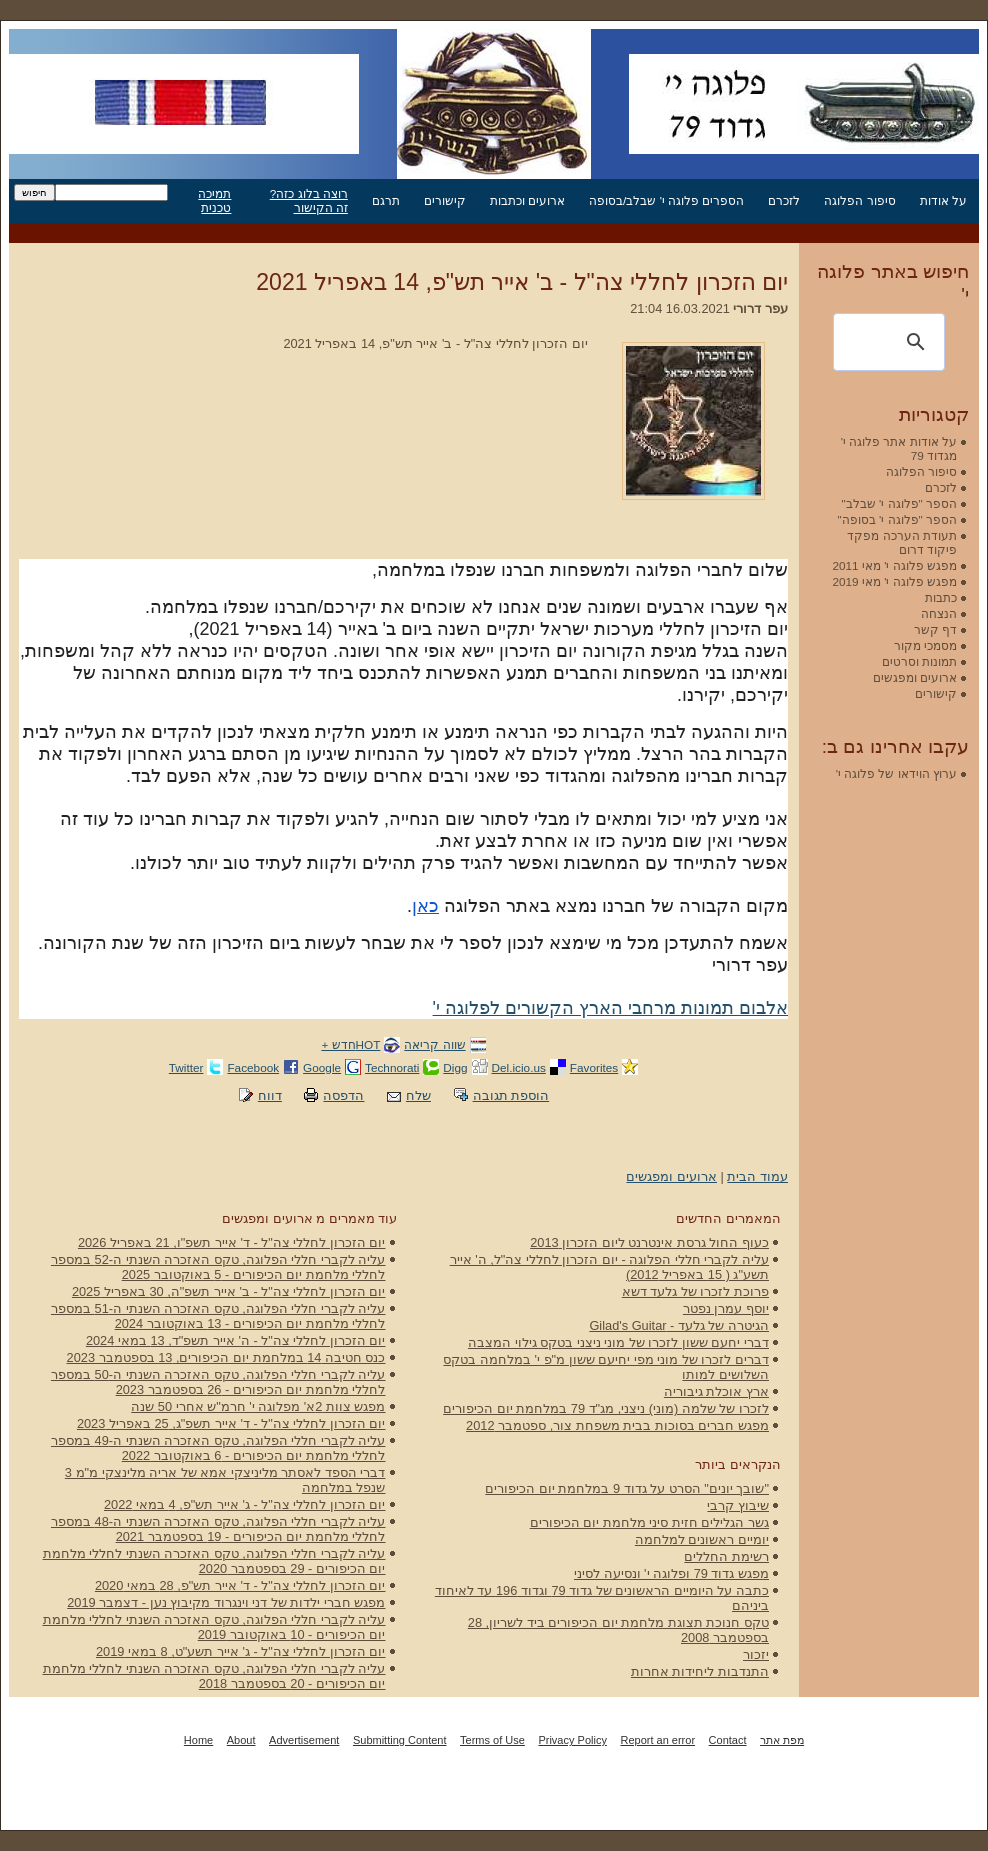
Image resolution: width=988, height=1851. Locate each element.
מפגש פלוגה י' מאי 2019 (894, 581)
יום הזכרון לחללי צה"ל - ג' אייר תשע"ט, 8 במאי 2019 (241, 1651)
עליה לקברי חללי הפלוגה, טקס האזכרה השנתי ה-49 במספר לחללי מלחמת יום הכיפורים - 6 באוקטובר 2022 (218, 1448)
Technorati (392, 1067)
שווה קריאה (434, 1044)
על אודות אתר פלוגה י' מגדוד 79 (899, 448)
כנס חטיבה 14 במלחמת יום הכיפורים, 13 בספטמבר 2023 (226, 1357)
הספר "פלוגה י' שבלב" (899, 503)
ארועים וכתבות (527, 200)
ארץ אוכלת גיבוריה (716, 1391)
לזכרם (784, 200)
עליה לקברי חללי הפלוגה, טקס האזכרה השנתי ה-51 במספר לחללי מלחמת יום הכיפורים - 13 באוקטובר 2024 (218, 1316)
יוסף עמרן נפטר (726, 1308)
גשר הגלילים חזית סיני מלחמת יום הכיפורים (649, 1522)
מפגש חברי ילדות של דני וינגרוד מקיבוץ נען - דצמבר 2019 (226, 1602)
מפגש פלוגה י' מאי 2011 (894, 565)
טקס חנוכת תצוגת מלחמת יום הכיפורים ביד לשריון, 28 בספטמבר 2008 (618, 1630)
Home (198, 1740)
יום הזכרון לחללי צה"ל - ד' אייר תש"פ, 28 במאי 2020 (240, 1585)
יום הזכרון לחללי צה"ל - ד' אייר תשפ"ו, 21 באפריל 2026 (232, 1242)
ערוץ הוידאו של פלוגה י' (896, 773)
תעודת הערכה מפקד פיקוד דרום (902, 542)
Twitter (186, 1067)
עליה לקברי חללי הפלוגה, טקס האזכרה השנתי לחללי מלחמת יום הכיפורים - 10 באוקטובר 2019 (214, 1627)
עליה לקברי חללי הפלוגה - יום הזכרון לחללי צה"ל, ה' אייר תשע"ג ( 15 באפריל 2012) (609, 1267)
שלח (418, 1095)
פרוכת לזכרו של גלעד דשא (695, 1291)
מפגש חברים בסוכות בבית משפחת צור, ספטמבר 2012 (617, 1425)
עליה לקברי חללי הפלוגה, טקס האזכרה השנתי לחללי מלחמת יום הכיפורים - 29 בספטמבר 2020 (214, 1561)
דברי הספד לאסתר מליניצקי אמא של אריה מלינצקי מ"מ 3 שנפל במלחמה (225, 1480)
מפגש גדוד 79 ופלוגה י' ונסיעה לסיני (671, 1573)
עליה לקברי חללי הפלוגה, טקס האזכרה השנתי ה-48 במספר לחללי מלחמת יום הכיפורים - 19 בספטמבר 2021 (218, 1529)
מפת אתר (782, 1740)
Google (322, 1067)
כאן (425, 906)
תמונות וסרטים (919, 661)
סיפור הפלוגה (859, 200)
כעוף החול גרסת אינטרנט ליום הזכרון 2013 (649, 1242)
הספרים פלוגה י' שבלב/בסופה (666, 200)
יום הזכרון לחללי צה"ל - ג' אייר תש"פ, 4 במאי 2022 (245, 1504)
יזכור (756, 1654)
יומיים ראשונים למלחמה (702, 1539)
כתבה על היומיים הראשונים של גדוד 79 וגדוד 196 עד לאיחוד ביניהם (602, 1598)
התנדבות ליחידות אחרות (700, 1671)
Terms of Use (492, 1740)
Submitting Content (400, 1740)
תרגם (386, 200)
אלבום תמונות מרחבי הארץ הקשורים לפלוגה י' (610, 1008)
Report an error (657, 1740)
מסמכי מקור (925, 645)
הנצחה (939, 613)
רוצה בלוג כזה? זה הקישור (309, 200)
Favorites (594, 1067)
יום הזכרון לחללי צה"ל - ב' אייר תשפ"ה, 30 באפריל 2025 (229, 1291)
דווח (270, 1095)
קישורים (445, 200)
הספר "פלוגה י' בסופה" (897, 519)
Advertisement (304, 1740)
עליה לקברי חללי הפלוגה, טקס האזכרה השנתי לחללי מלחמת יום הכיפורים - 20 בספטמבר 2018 (214, 1676)
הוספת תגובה (511, 1095)
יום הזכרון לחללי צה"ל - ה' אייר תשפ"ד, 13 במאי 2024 (236, 1340)
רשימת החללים (726, 1556)
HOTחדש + (350, 1044)
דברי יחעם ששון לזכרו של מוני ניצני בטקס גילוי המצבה (618, 1342)
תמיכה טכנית (214, 200)
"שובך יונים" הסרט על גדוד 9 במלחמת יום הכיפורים (627, 1488)
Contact (728, 1740)
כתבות (941, 597)
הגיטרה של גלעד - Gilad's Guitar (679, 1325)
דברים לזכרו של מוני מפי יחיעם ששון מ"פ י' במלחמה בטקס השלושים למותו (606, 1367)
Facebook (253, 1067)
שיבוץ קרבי (738, 1505)
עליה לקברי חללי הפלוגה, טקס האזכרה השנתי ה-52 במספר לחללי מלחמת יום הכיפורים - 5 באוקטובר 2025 (218, 1267)
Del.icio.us (519, 1067)
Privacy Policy (572, 1740)
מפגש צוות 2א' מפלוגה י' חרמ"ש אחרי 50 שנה (258, 1406)
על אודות (943, 200)
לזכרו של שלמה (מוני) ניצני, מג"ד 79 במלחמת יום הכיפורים (606, 1408)
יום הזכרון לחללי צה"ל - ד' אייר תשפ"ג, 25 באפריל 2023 (231, 1423)
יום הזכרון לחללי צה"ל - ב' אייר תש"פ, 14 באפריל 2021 (522, 282)
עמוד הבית (757, 1176)
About (241, 1740)
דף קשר (935, 629)
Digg (455, 1067)
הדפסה (343, 1095)
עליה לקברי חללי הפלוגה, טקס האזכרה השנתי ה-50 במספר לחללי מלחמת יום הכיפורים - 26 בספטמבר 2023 (218, 1382)
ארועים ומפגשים (671, 1176)
